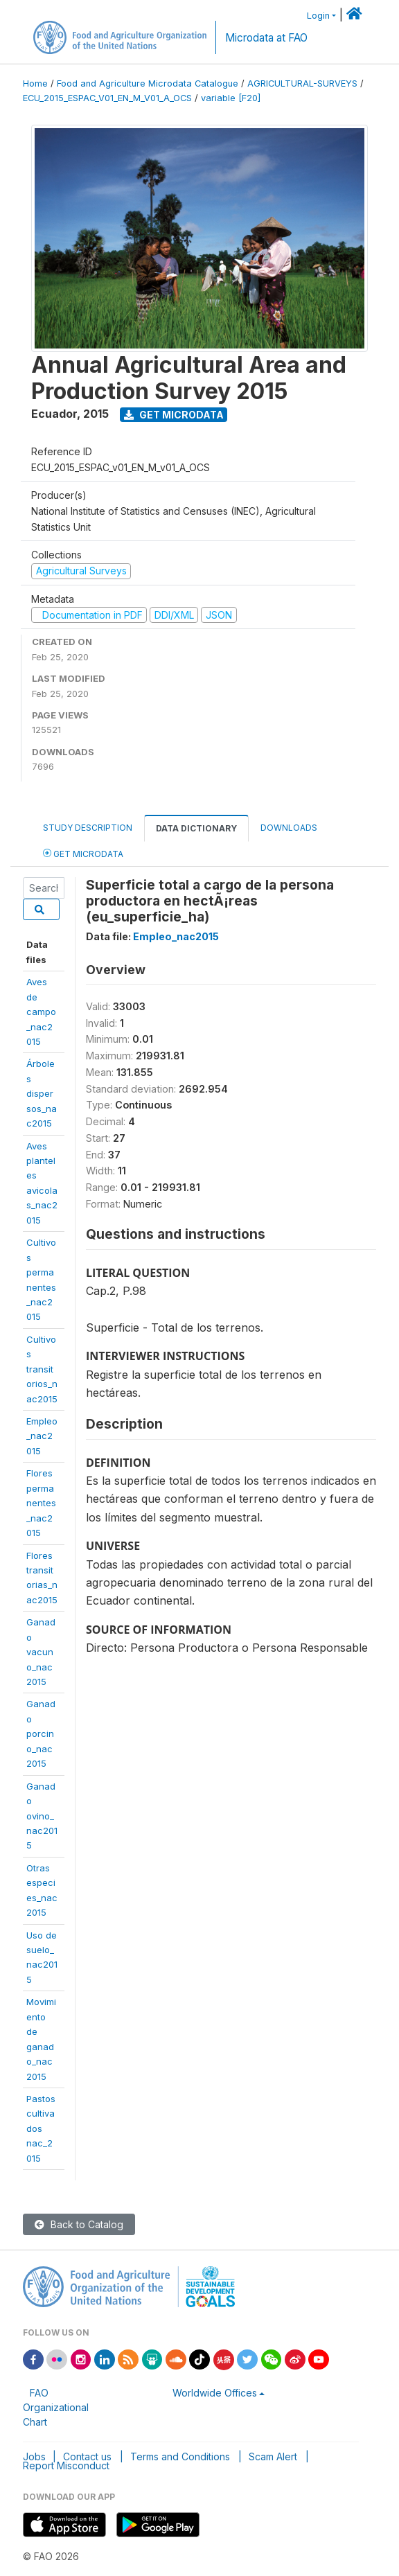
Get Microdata (174, 415)
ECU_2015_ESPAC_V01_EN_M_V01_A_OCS (107, 98)
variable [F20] (230, 98)
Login (318, 15)
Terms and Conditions (180, 2456)
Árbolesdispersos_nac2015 (41, 1093)
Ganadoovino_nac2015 (41, 1816)
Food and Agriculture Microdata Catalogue (147, 83)
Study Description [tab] (87, 827)
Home (35, 83)
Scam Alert (273, 2456)
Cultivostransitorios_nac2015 (41, 1369)
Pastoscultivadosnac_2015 (40, 2128)
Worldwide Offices (214, 2393)
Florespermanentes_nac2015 (41, 1502)
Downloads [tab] (288, 827)
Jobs (34, 2456)
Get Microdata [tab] (83, 853)
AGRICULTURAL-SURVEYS (302, 83)
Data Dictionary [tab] (196, 828)
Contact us (87, 2456)
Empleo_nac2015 (41, 1435)
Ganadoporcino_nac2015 (40, 1733)
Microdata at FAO (266, 37)
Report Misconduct (66, 2465)
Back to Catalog (79, 2224)
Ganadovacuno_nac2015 (40, 1651)
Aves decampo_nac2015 (41, 1011)
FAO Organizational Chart (56, 2407)
